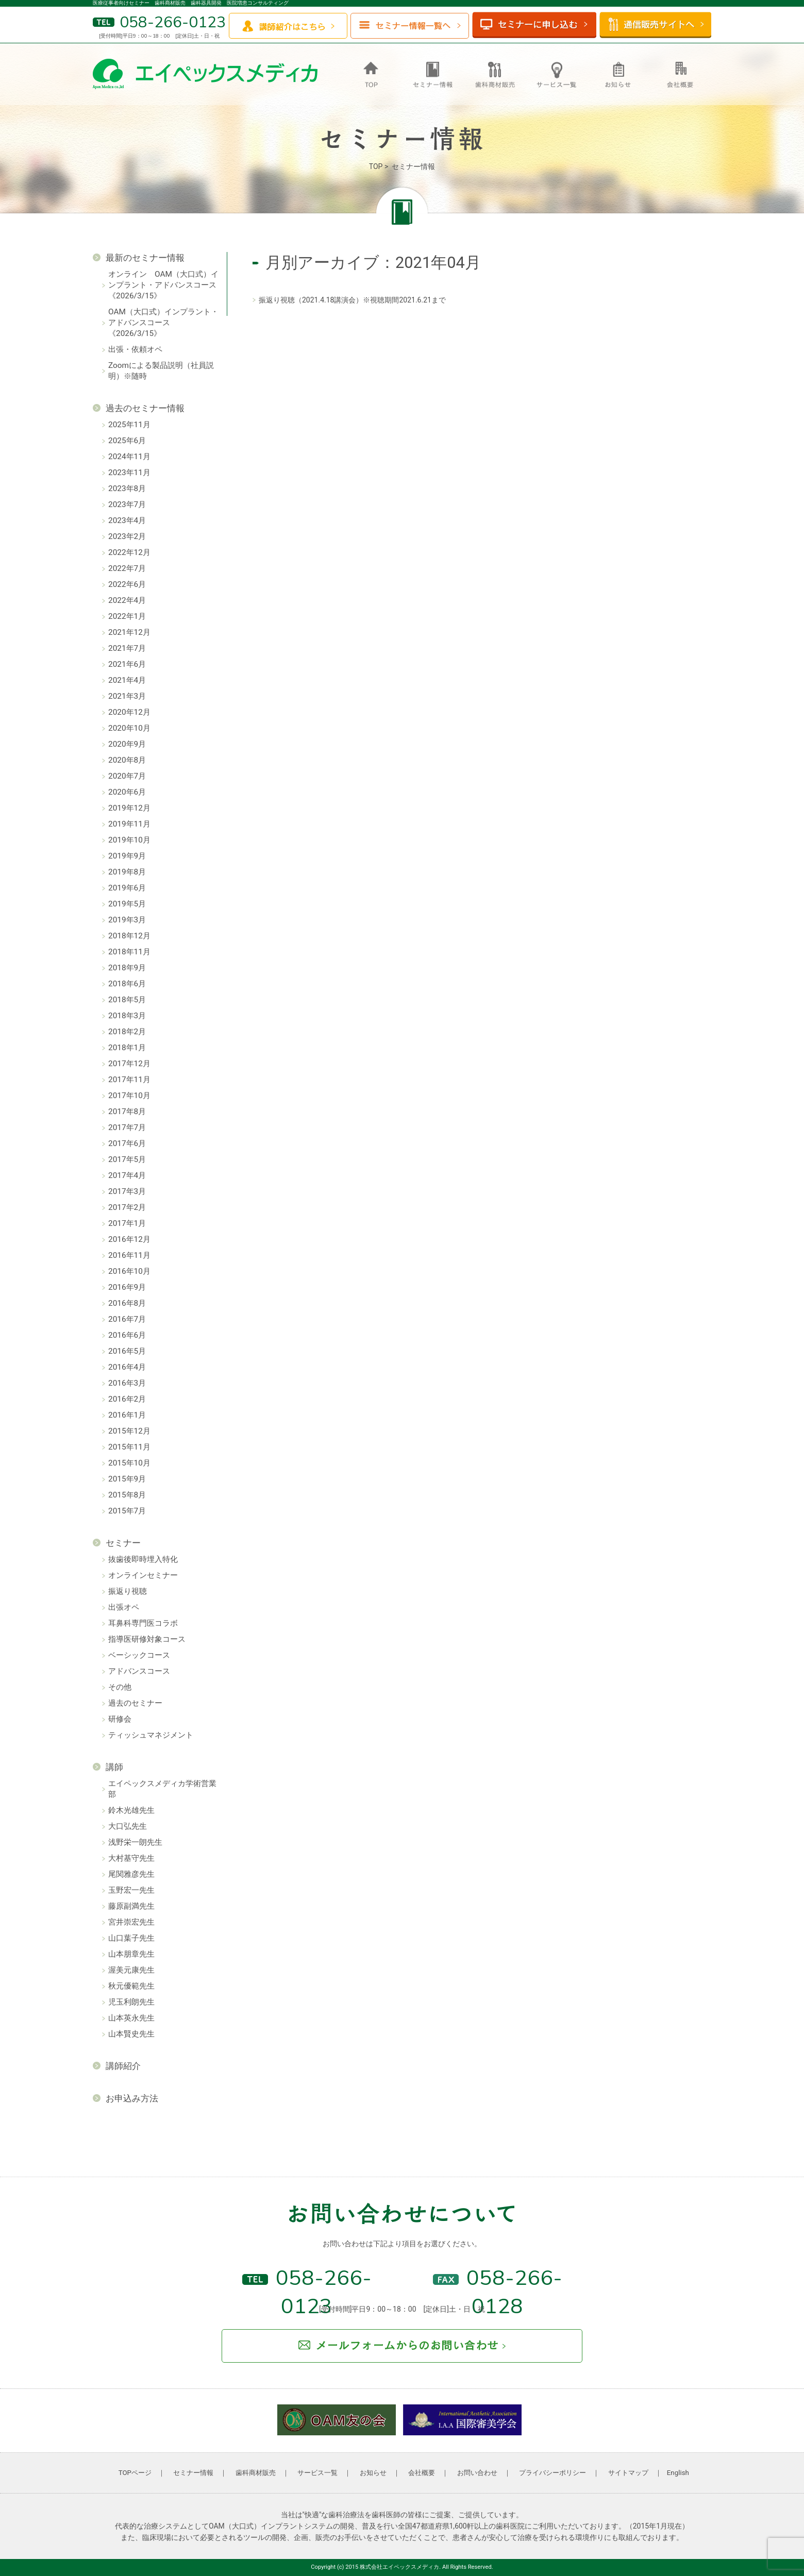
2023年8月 (127, 488)
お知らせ (373, 2473)
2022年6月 (127, 584)
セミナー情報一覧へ (409, 25)
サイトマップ (628, 2473)
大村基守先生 (131, 1858)
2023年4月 (127, 520)
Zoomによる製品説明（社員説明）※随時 (161, 371)
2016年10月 (129, 1271)
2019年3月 (127, 919)
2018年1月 (127, 1047)
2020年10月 (129, 728)
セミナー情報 (193, 2473)
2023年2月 (127, 536)
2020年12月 (129, 712)
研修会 (119, 1719)
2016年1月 (127, 1415)
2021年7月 (127, 648)
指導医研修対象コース (147, 1639)
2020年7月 (127, 776)
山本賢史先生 (131, 2034)
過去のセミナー (135, 1703)
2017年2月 (127, 1207)
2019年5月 (127, 903)
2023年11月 (129, 472)
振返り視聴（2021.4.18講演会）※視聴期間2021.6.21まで (352, 300)
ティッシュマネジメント (150, 1735)
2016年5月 (127, 1351)
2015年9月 (127, 1479)
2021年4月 (127, 680)
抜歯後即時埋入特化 (143, 1559)
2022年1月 (127, 616)
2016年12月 (129, 1239)
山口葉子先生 (131, 1938)
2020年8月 (127, 760)
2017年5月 (127, 1159)
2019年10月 (129, 840)
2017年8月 (127, 1111)
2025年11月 (129, 424)
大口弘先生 (127, 1826)
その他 (119, 1687)
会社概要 (421, 2473)
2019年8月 (127, 872)
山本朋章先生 (131, 1954)
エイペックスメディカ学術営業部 (162, 1789)
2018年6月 (127, 983)
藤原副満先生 (131, 1906)
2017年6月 (127, 1143)
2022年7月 (127, 568)
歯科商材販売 (256, 2473)
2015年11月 (129, 1447)
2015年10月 (129, 1463)
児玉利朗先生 (131, 2002)
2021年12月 (129, 632)
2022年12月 (129, 552)
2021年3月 (127, 696)
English (678, 2473)
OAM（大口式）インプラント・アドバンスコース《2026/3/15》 (163, 322)
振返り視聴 (127, 1591)
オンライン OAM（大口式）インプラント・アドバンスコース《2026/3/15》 (163, 285)
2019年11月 (129, 824)
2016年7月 (127, 1319)
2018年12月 (129, 935)
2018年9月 (127, 967)
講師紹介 (123, 2066)
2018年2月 (127, 1031)
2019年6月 (127, 888)
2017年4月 (127, 1175)
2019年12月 (129, 808)
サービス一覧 (317, 2473)
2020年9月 (127, 744)
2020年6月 (127, 792)
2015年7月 (127, 1511)
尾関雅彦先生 (131, 1874)
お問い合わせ (477, 2473)
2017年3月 (127, 1191)
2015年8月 (127, 1495)
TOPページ (135, 2473)
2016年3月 (127, 1383)
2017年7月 (127, 1127)
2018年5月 (127, 999)
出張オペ (123, 1607)
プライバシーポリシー (552, 2473)
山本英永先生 (131, 2018)
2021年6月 (127, 664)
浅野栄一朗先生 (135, 1842)
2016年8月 (127, 1303)
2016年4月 (127, 1367)
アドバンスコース (139, 1671)
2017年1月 (127, 1223)
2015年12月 (129, 1431)
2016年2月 (127, 1399)
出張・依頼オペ (135, 349)
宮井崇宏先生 (131, 1922)
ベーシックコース (139, 1655)
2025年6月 (127, 440)
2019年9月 (127, 856)
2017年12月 (129, 1063)
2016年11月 (129, 1255)
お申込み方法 (132, 2098)
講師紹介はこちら (288, 25)
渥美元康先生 (131, 1970)
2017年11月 (129, 1079)
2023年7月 (127, 504)
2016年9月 (127, 1287)
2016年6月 (127, 1335)
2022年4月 (127, 600)
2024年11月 (129, 456)
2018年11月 (129, 951)
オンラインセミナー (143, 1575)
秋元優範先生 (131, 1986)
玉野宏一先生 (131, 1890)
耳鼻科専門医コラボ (143, 1623)
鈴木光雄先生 (131, 1810)
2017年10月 (129, 1095)
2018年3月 (127, 1015)
